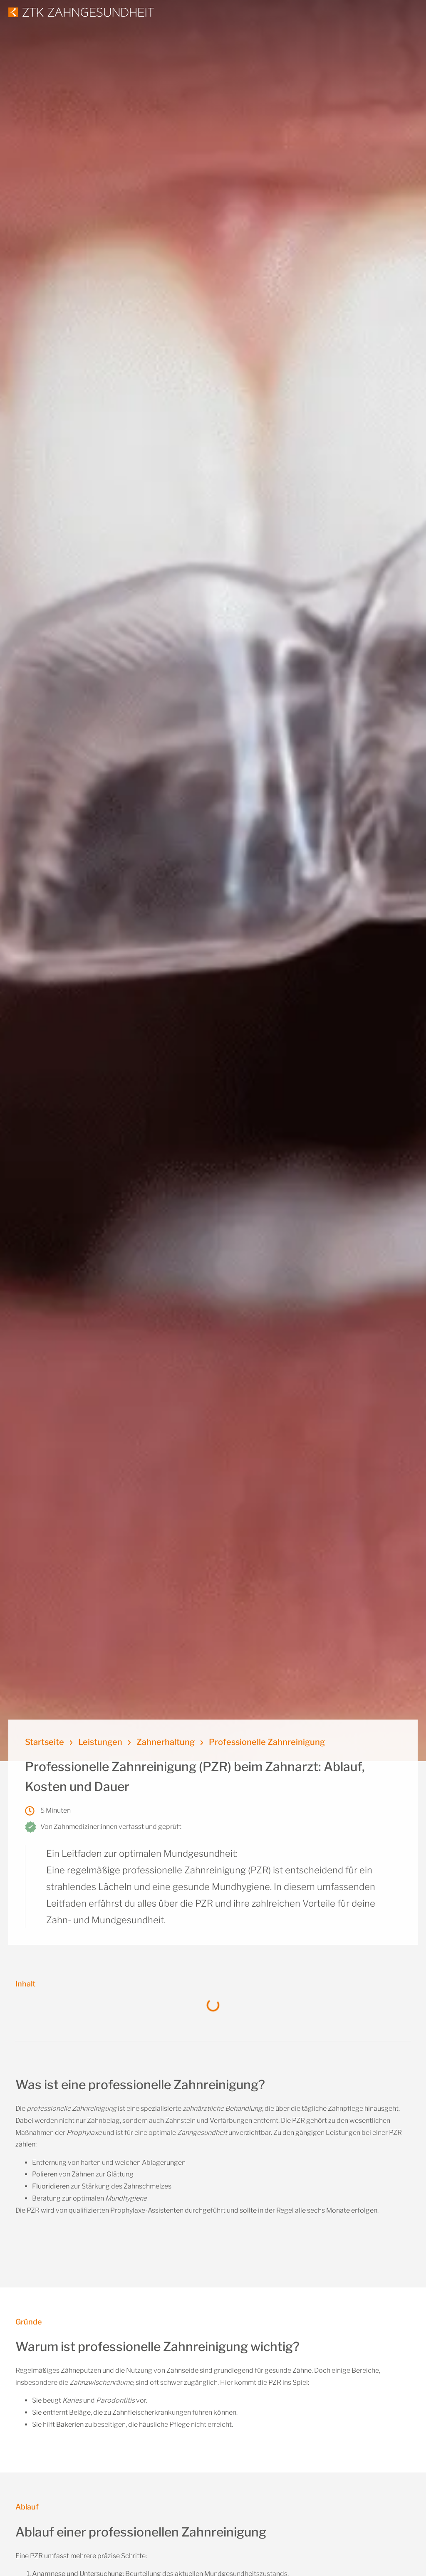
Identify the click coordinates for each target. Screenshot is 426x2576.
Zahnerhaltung (165, 1742)
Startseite (44, 1742)
